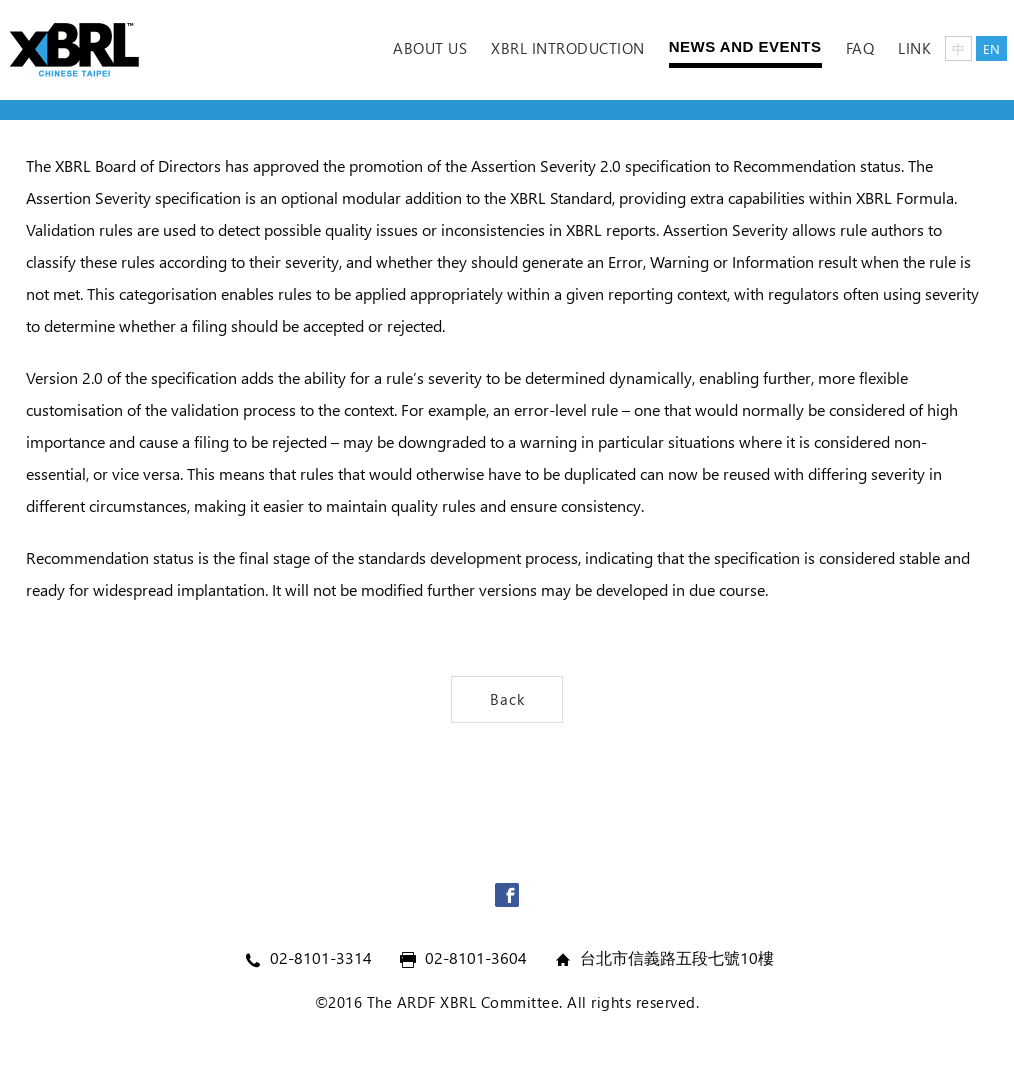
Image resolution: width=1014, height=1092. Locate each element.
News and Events (745, 46)
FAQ (860, 48)
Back (507, 699)
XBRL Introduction (568, 48)
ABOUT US (430, 48)
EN (991, 48)
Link (914, 48)
